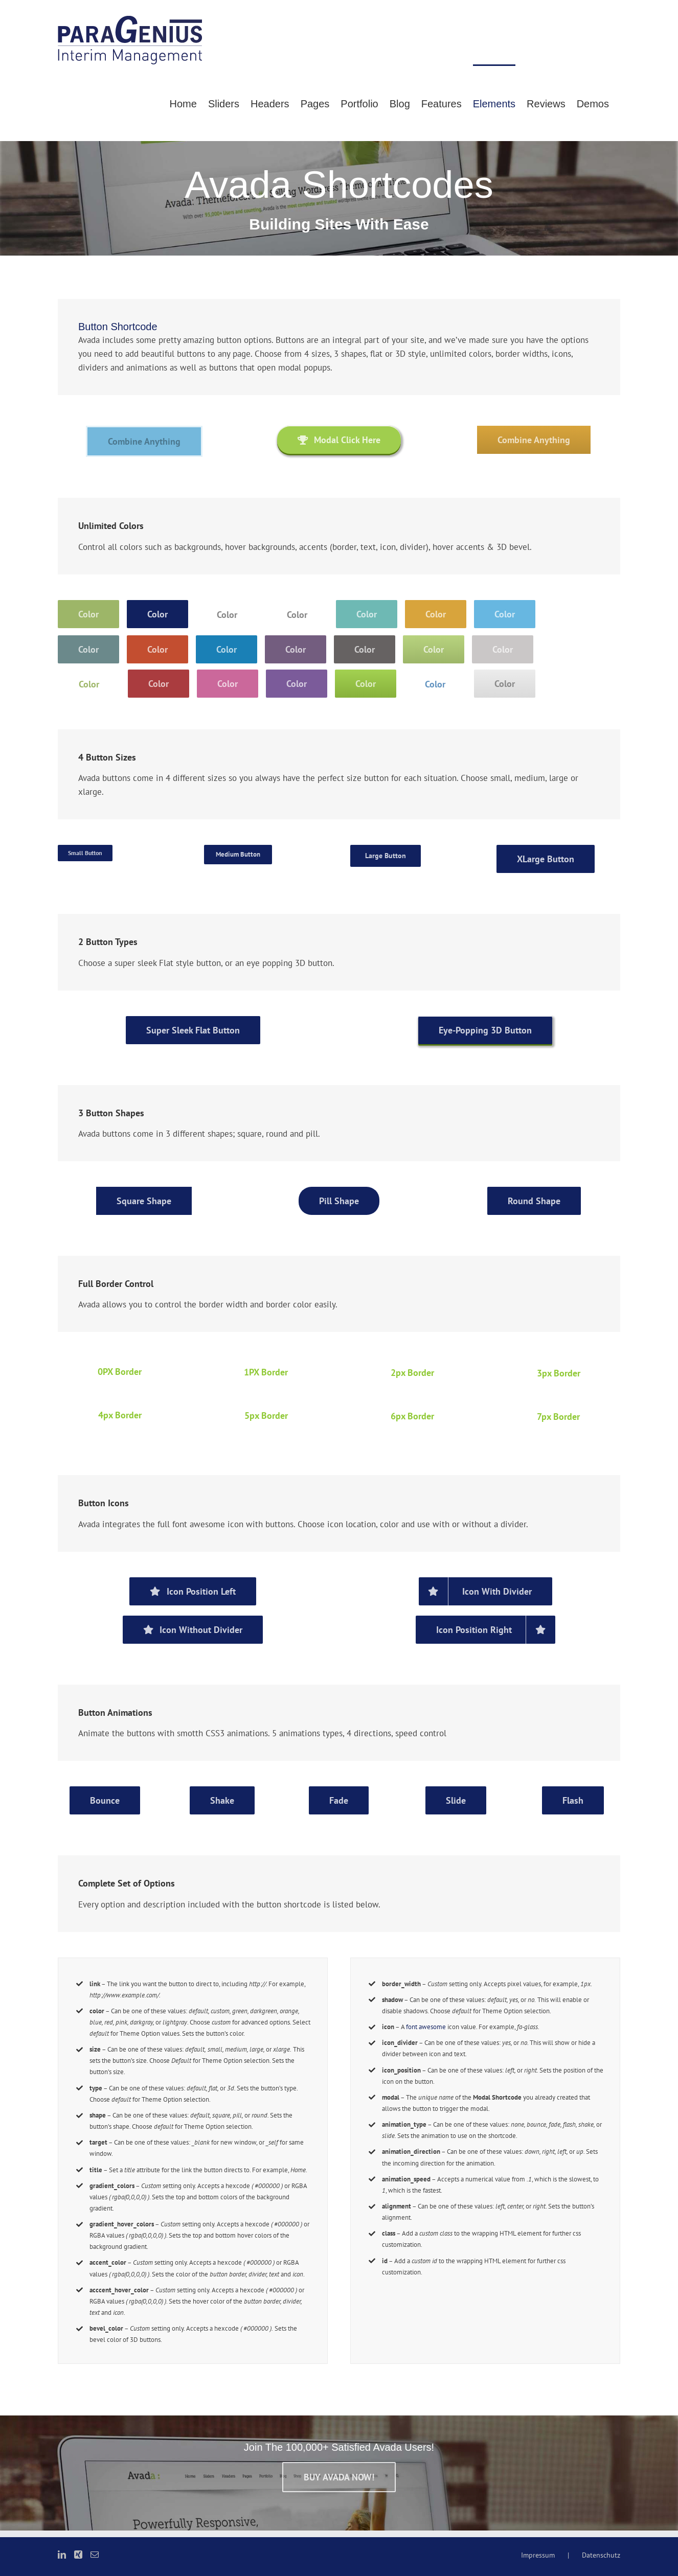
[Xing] (78, 2554)
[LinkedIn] (62, 2554)
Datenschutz (601, 2555)
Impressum (538, 2555)
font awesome (426, 2026)
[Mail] (95, 2554)
